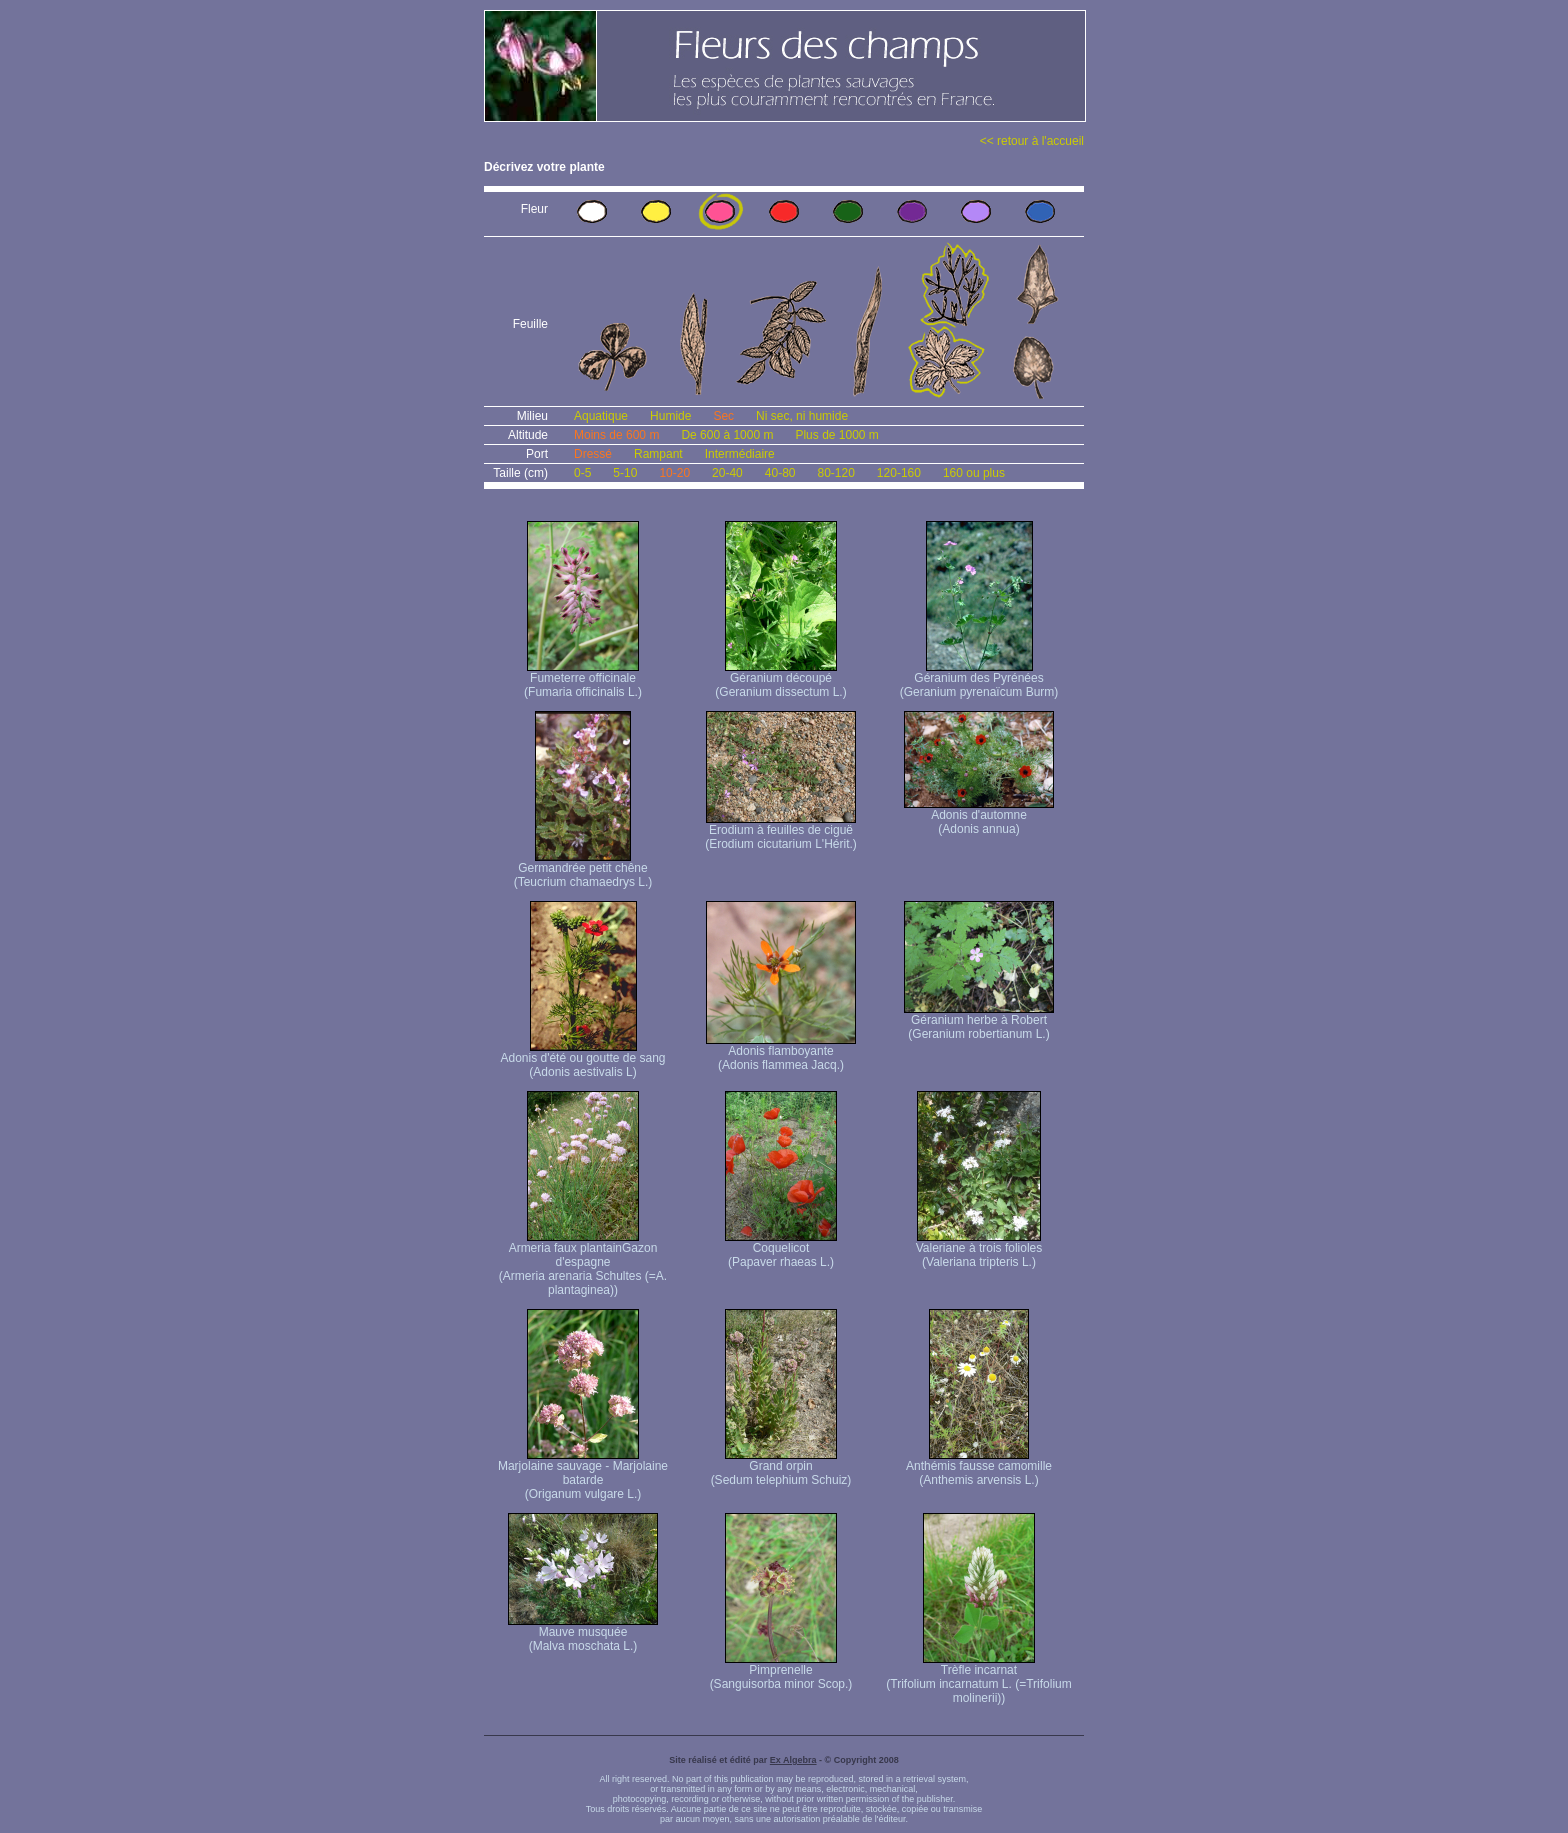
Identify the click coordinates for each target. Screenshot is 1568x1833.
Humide (670, 416)
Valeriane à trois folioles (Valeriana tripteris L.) (979, 1249)
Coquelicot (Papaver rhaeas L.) (781, 1249)
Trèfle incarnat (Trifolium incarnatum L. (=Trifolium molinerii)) (978, 1678)
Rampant (658, 454)
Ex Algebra (793, 1760)
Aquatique (601, 416)
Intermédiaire (740, 454)
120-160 (899, 473)
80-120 (835, 473)
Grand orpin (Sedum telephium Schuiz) (781, 1467)
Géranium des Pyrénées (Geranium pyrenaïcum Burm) (979, 679)
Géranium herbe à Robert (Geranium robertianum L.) (979, 1021)
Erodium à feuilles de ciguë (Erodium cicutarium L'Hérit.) (781, 831)
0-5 (582, 473)
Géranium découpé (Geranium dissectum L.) (780, 679)
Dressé (593, 454)
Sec (723, 416)
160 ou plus (974, 473)
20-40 (727, 473)
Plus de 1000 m (836, 435)
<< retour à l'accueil (1032, 141)
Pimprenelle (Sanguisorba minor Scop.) (781, 1671)
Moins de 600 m (616, 435)
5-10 (625, 473)
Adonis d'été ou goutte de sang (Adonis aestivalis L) (582, 1059)
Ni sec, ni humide (802, 416)
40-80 (780, 473)
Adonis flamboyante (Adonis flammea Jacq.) (781, 1052)
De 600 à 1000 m (727, 435)
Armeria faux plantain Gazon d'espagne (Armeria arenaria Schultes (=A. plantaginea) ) (583, 1263)
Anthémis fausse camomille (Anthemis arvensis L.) (979, 1467)
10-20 (674, 473)
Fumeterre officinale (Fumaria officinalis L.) (583, 679)
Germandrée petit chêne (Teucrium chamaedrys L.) (583, 869)
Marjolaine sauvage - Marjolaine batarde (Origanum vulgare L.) (583, 1474)
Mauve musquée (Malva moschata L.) (583, 1633)
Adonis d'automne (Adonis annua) (979, 816)
